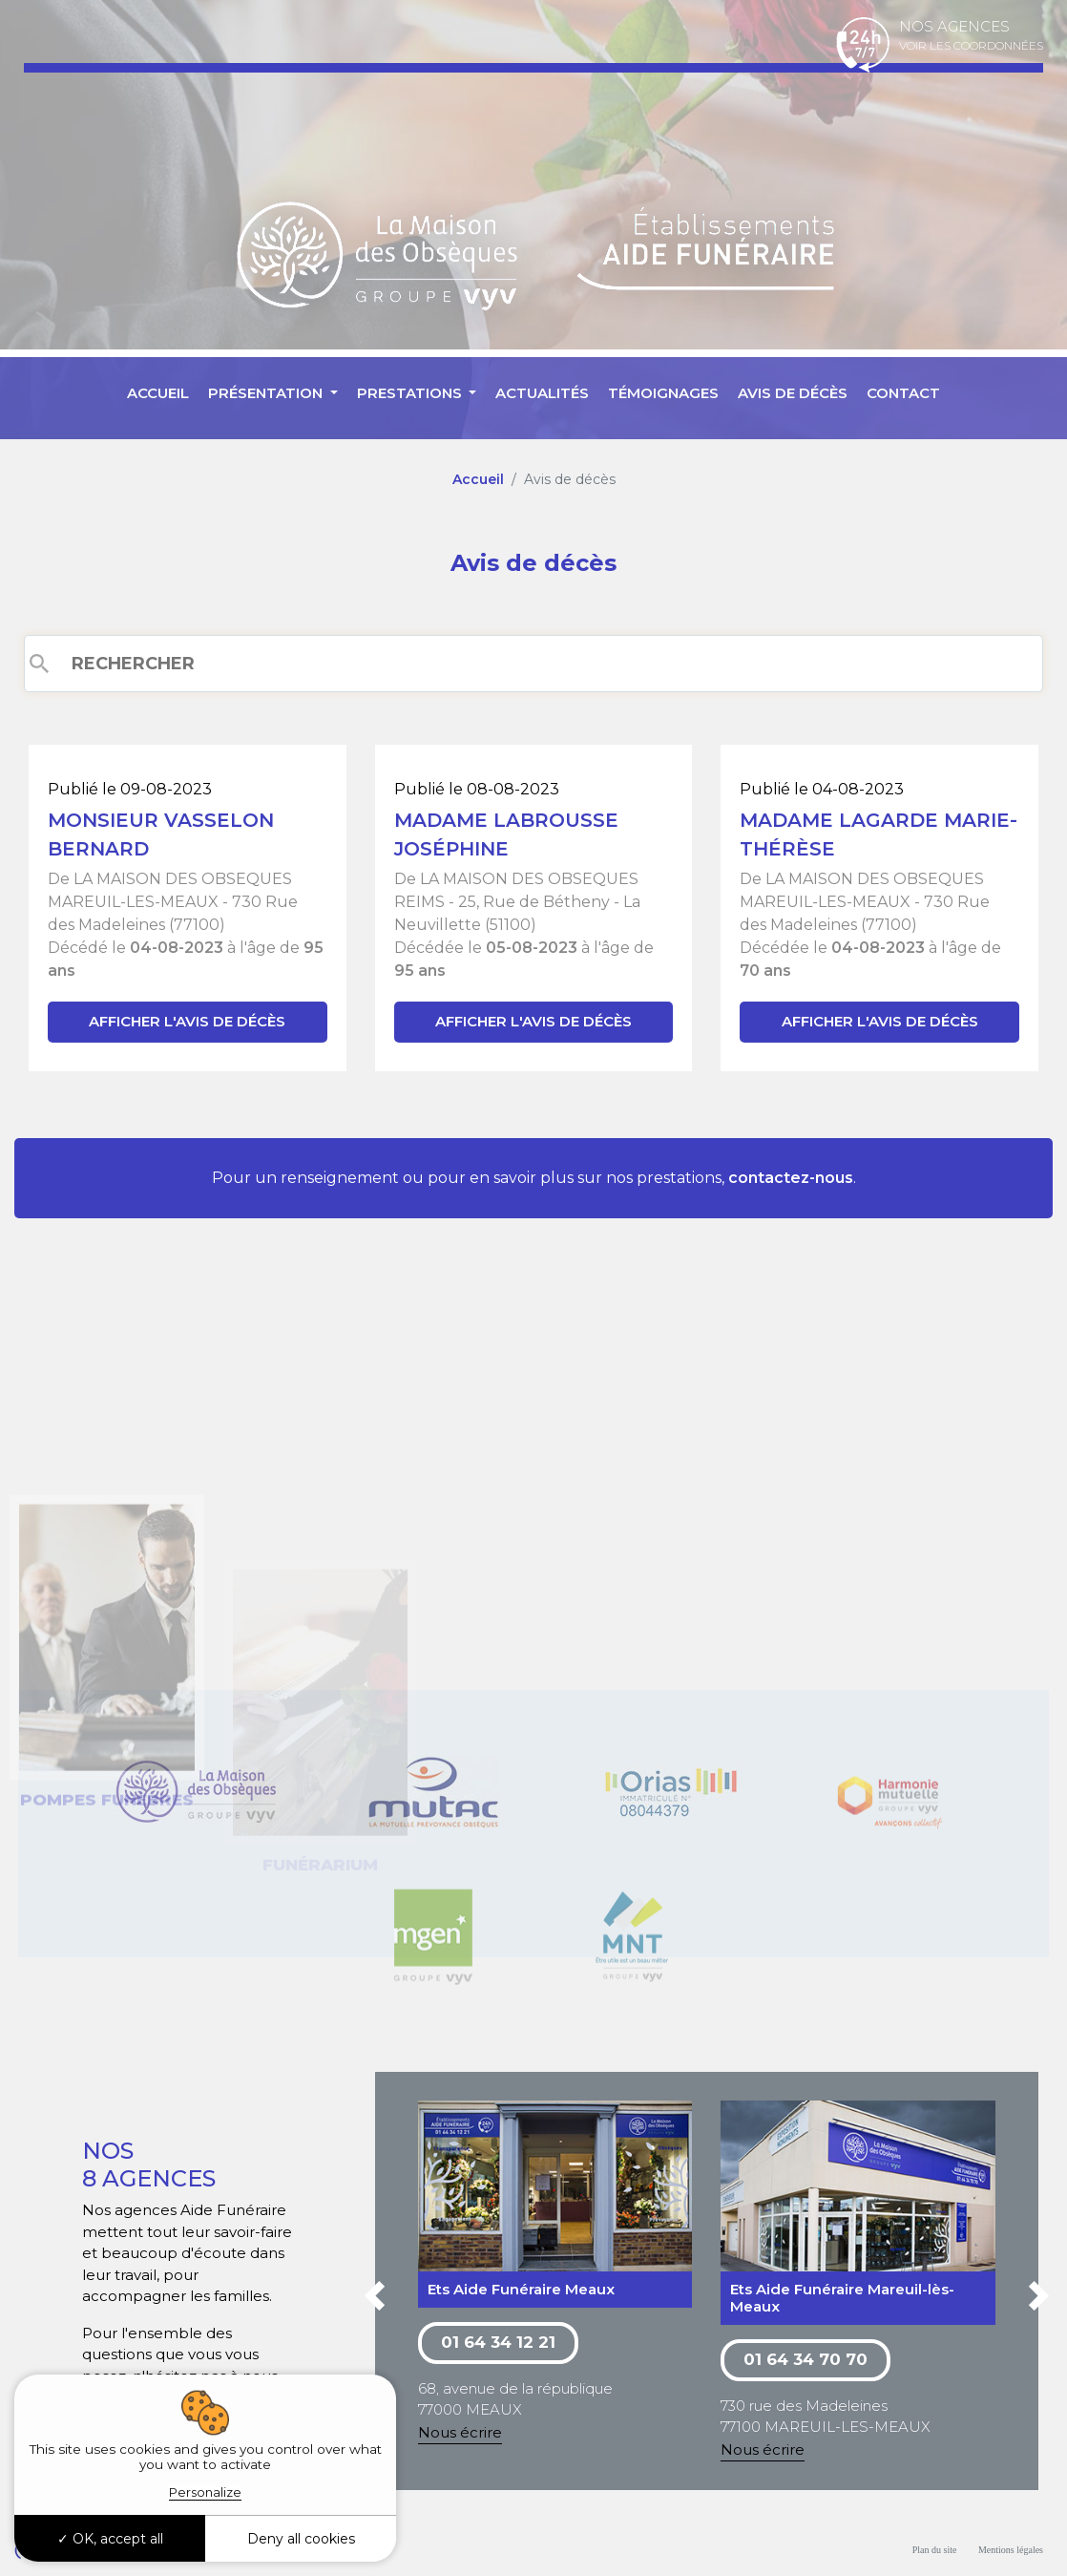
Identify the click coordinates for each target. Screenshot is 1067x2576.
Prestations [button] (411, 393)
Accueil (158, 393)
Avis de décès (792, 393)
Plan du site (934, 2549)
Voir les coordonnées (971, 45)
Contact (903, 393)
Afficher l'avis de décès (187, 1021)
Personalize (205, 2492)
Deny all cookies (301, 2538)
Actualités (542, 393)
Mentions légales (1010, 2549)
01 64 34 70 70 (805, 2359)
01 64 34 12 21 (498, 2342)
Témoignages (663, 393)
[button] (374, 2299)
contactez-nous (790, 1178)
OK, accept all (110, 2538)
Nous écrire (460, 2432)
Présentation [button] (267, 393)
